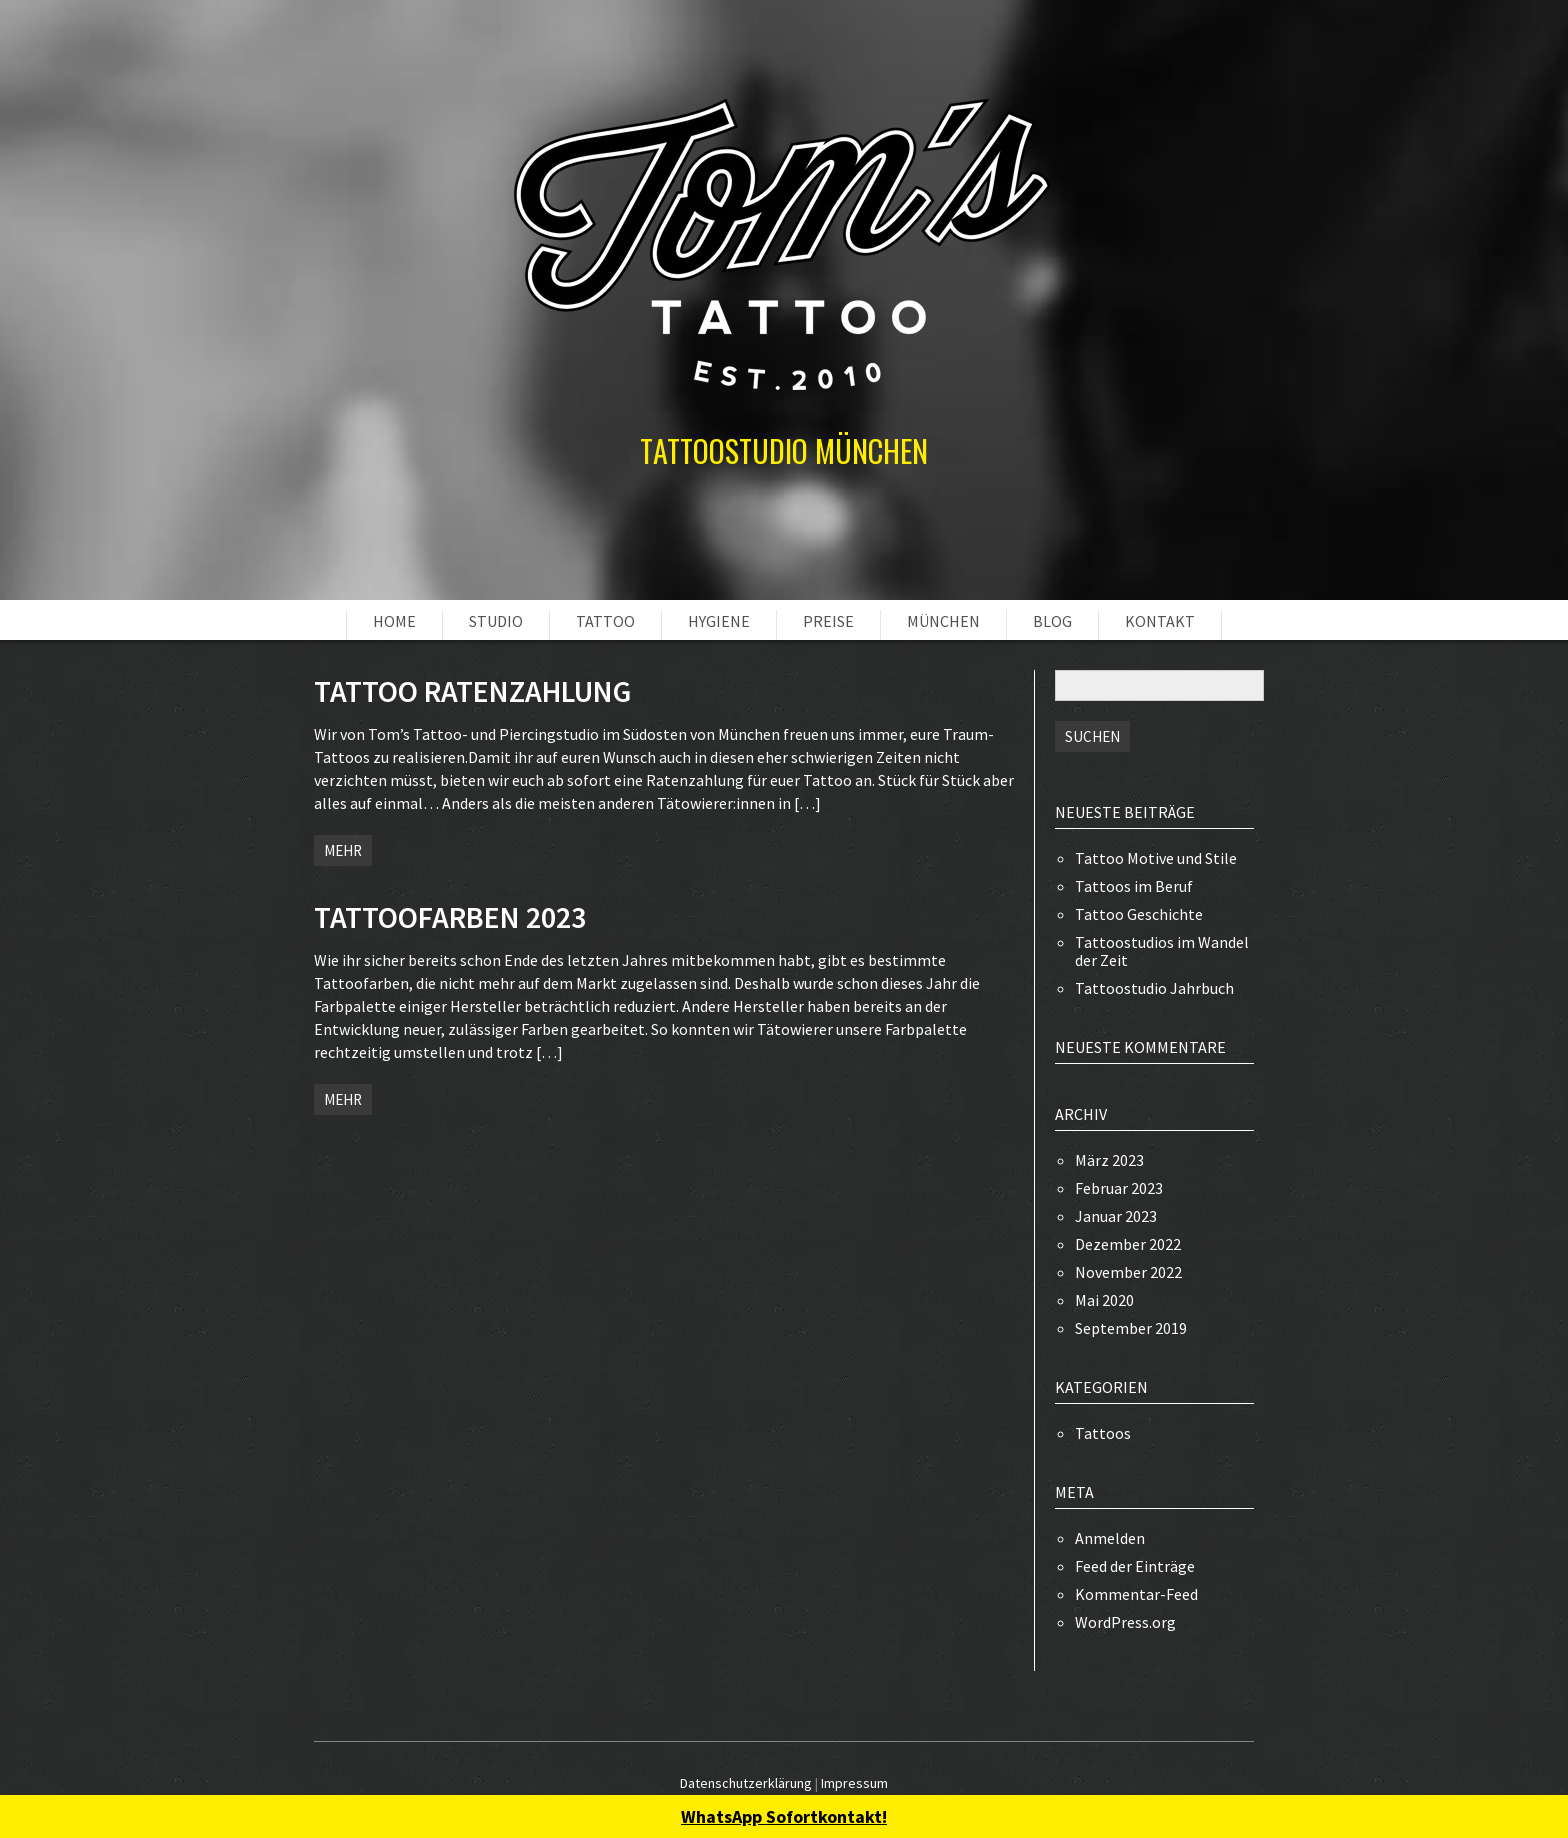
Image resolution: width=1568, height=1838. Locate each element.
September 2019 (1131, 1328)
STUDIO (496, 621)
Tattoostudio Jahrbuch (1154, 988)
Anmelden (1110, 1538)
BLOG (1052, 621)
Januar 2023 (1116, 1216)
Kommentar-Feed (1136, 1594)
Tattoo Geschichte (1139, 914)
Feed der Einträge (1135, 1566)
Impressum (854, 1783)
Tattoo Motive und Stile (1156, 858)
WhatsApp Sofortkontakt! (784, 1816)
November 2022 (1128, 1272)
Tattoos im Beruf (1134, 886)
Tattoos (1103, 1433)
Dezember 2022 (1128, 1244)
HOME (394, 621)
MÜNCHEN (943, 621)
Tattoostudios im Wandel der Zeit (1162, 951)
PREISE (828, 621)
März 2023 (1109, 1160)
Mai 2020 (1104, 1300)
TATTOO (605, 621)
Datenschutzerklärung (746, 1783)
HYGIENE (719, 621)
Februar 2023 (1119, 1188)
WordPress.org (1125, 1622)
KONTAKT (1160, 621)
